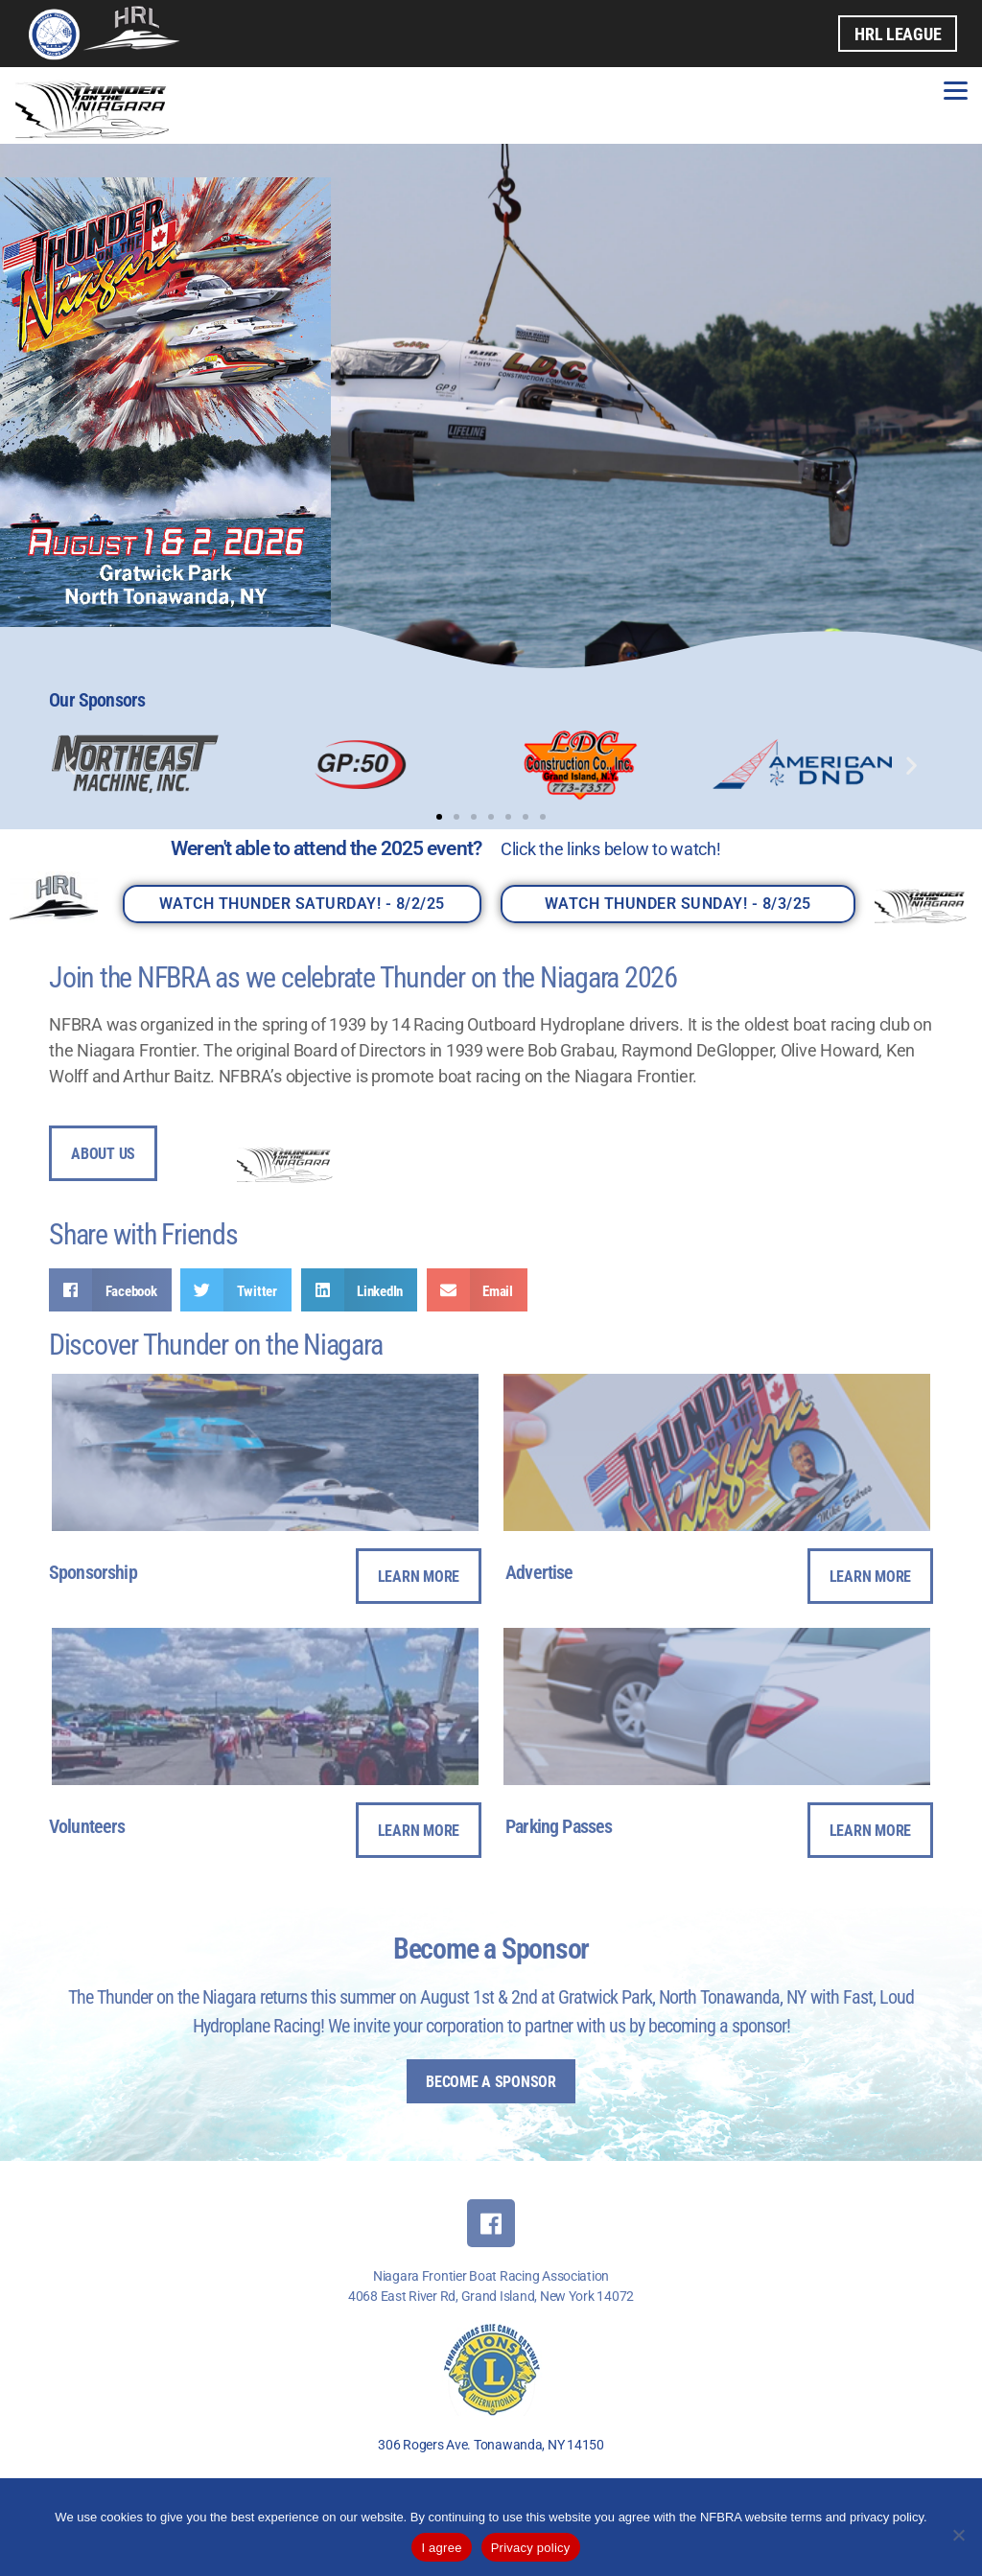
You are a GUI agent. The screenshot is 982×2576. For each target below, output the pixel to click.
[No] (958, 2534)
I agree (441, 2548)
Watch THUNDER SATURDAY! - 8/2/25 (302, 903)
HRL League (897, 33)
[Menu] (955, 88)
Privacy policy (531, 2548)
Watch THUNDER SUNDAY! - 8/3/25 (678, 903)
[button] (70, 765)
